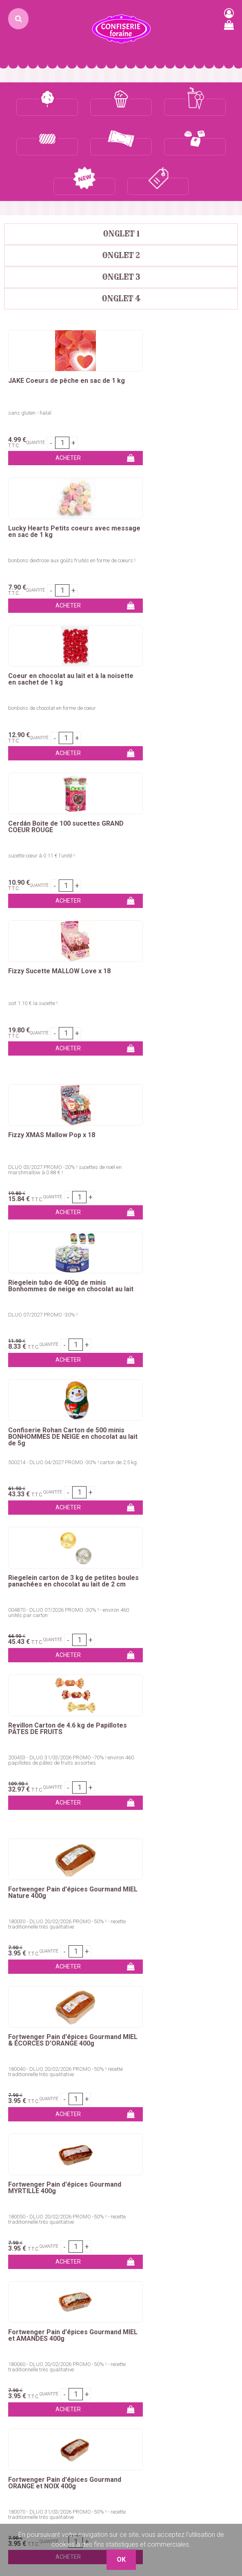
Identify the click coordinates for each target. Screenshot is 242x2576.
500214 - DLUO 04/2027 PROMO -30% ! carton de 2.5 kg (61, 982)
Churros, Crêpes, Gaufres (39, 2169)
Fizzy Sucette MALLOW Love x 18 (59, 636)
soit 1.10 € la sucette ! (33, 668)
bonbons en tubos (170, 1913)
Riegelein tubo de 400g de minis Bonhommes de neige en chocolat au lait (178, 807)
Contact (15, 2331)
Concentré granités (152, 2159)
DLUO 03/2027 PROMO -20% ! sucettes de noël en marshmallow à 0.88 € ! (61, 835)
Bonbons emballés (31, 2240)
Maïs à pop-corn (148, 2140)
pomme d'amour (185, 1894)
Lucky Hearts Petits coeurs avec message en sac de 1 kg (176, 344)
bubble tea (165, 1933)
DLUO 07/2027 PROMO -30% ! (160, 832)
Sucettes (17, 2269)
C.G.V (12, 2370)
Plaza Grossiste (147, 2380)
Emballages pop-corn (156, 2150)
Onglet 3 (121, 237)
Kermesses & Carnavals (38, 2179)
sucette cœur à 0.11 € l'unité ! (158, 521)
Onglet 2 (121, 216)
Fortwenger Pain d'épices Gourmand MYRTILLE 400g (48, 1410)
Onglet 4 (121, 259)
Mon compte (22, 2350)
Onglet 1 (121, 194)
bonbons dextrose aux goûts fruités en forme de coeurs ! (179, 376)
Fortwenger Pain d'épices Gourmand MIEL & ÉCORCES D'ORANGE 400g (168, 1266)
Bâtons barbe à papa (34, 2150)
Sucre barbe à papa (32, 2130)
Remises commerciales (38, 2360)
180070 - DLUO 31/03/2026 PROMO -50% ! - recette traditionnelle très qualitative (58, 1589)
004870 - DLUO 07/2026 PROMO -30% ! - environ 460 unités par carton (172, 982)
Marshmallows (25, 2260)
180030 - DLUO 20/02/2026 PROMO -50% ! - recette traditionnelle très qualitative (58, 1294)
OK (226, 2048)
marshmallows (74, 1923)
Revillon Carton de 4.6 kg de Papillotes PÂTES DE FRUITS (51, 1098)
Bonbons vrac (24, 2230)
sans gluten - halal (29, 373)
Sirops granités (146, 2169)
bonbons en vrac (56, 1913)
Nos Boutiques (25, 2389)
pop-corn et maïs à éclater (107, 1933)
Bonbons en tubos (30, 2250)
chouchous (119, 1903)
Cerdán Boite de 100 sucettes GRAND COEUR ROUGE (171, 492)
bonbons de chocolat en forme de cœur (52, 521)
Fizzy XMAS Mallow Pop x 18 (51, 800)
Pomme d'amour (28, 2159)
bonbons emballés (112, 1913)
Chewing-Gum (24, 2279)
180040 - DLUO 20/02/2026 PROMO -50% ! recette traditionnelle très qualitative (174, 1294)
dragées (51, 1933)
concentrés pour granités (92, 1942)
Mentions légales (28, 2380)
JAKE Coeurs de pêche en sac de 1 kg (61, 344)
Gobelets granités (150, 2179)
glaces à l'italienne (211, 1933)
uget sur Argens (197, 2360)
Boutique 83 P (151, 2360)
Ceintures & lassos (30, 2289)
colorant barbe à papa (59, 1894)
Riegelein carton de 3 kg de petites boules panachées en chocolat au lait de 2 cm (179, 954)
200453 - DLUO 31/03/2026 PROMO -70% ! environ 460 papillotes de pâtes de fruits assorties (57, 1133)
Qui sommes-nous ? (32, 2340)
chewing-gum (119, 1923)
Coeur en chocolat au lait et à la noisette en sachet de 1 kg (57, 492)
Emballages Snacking (34, 2189)
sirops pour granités (161, 1942)
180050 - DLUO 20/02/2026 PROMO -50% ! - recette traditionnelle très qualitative (58, 1441)
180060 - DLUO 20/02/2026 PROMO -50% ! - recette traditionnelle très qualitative (175, 1441)
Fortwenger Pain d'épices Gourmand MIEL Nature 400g (52, 1262)
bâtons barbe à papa (126, 1894)
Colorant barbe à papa (36, 2140)
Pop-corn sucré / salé (156, 2130)
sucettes (156, 1923)
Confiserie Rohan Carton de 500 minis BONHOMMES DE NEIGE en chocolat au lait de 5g (57, 954)
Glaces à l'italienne (151, 2189)
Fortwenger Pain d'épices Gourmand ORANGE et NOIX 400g (58, 1557)
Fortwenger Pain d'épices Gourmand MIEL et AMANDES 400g (178, 1410)
